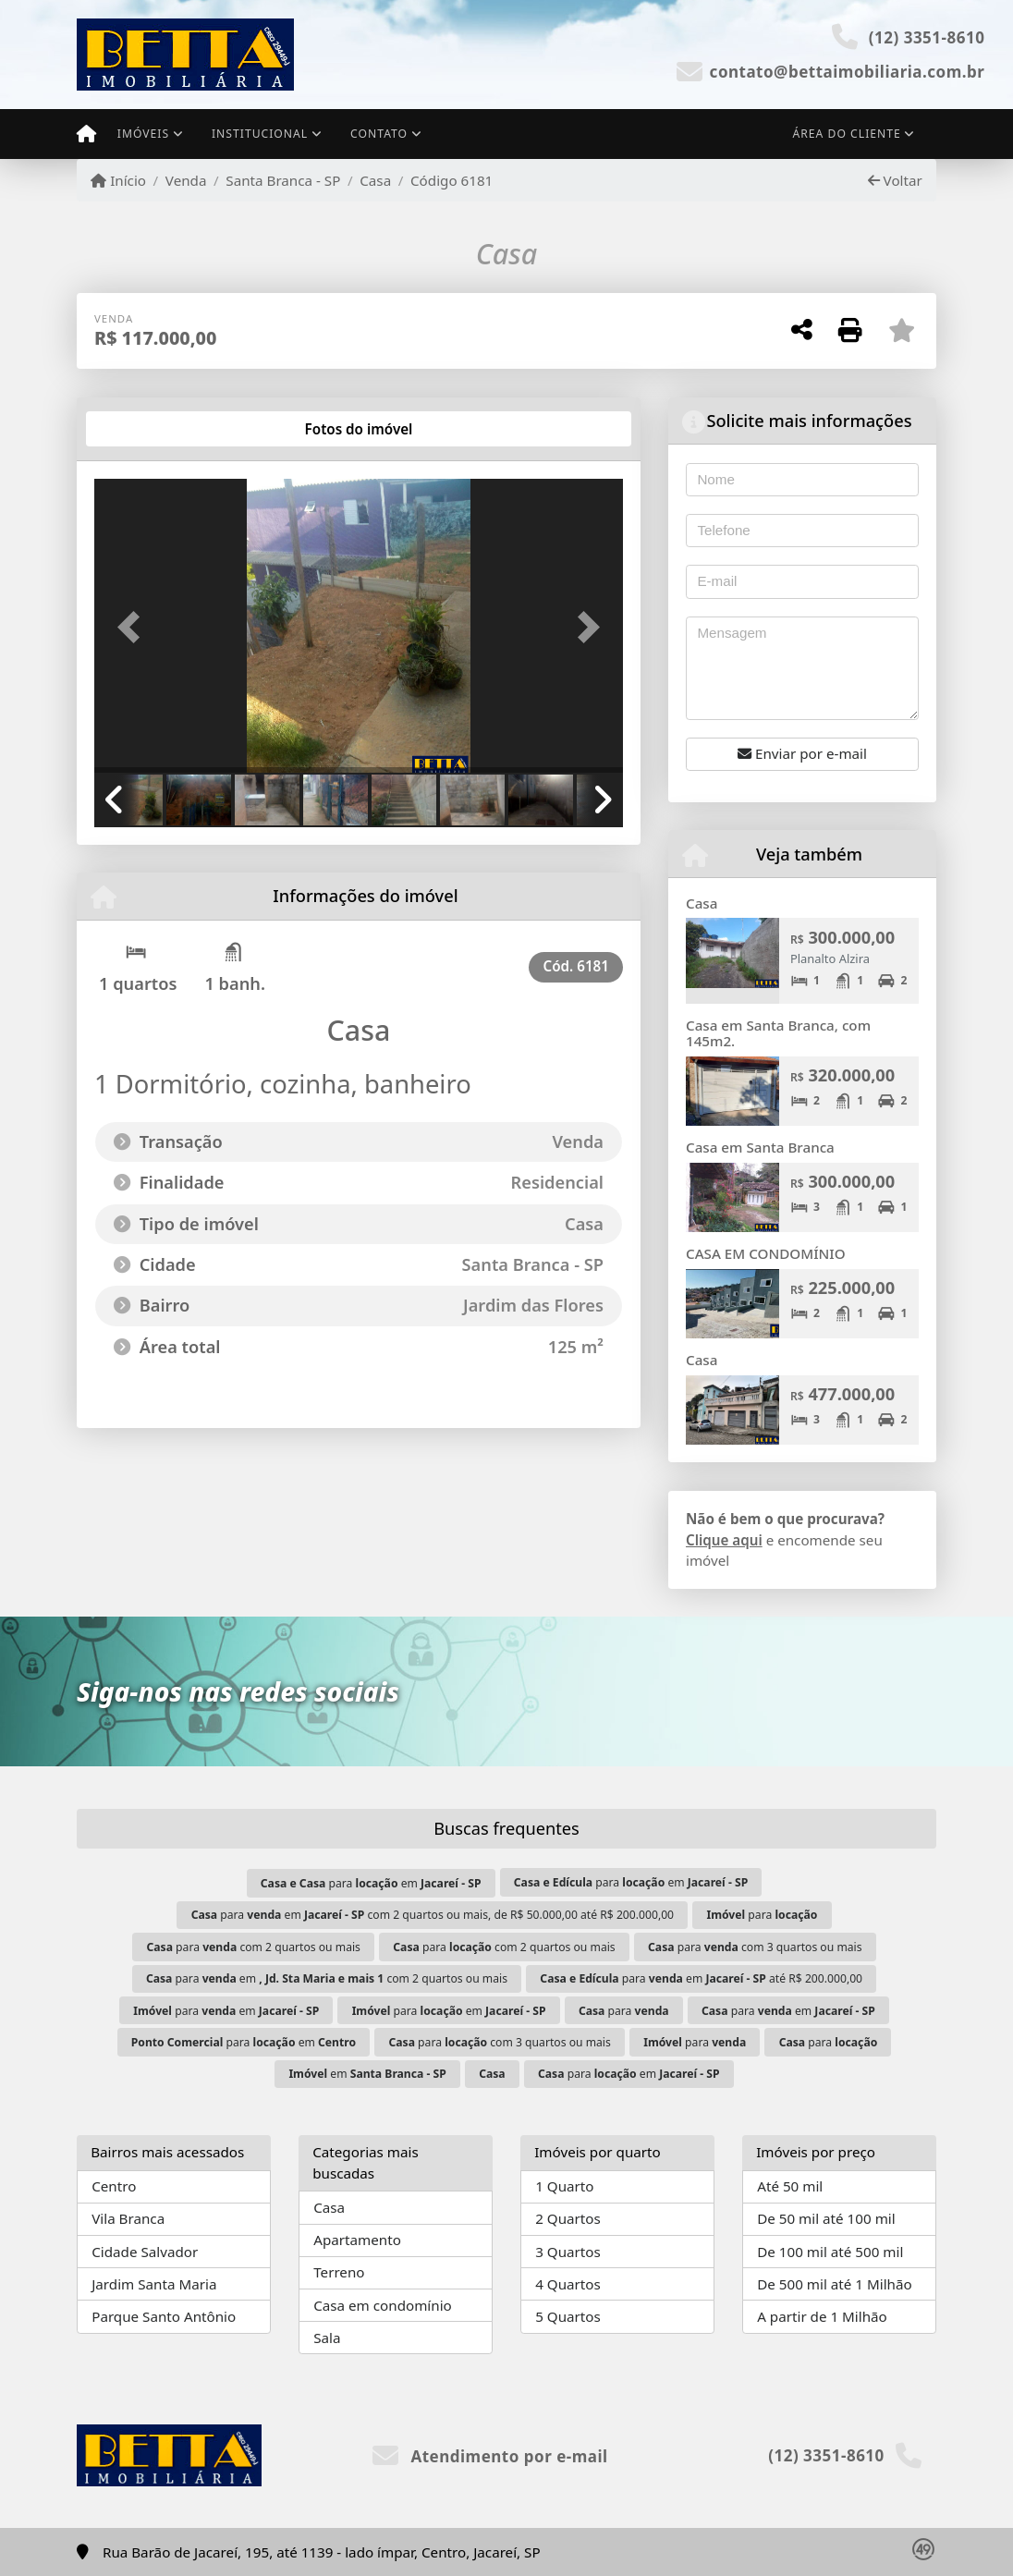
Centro (114, 2186)
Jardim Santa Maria (154, 2284)
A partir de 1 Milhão (822, 2316)
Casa (375, 180)
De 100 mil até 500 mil (830, 2251)
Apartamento (357, 2239)
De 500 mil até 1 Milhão (834, 2284)
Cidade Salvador (145, 2251)
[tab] (154, 428)
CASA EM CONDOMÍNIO (766, 1253)
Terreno (338, 2272)
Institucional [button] (260, 133)
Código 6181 (451, 180)
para (761, 1915)
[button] (134, 627)
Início (118, 180)
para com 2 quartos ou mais (253, 1947)
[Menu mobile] (86, 134)
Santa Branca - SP (283, 180)
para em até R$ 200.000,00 (701, 1978)
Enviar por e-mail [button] (802, 753)
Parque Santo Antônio (164, 2316)
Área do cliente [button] (847, 133)
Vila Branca (128, 2218)
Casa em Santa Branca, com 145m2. (778, 1033)
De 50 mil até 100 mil (826, 2218)
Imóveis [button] (143, 133)
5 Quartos (568, 2316)
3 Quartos (568, 2251)
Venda (186, 180)
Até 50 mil (790, 2186)
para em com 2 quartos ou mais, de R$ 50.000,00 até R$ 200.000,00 (432, 1915)
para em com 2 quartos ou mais (326, 1978)
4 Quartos (568, 2284)
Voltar (895, 180)
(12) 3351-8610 (927, 37)
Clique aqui (724, 1540)
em (366, 2074)
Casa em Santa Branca (760, 1147)
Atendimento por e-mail (490, 2456)
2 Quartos (568, 2218)
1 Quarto (564, 2186)
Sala (326, 2337)
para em (371, 1883)
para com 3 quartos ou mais (755, 1947)
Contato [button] (379, 133)
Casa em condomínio (382, 2305)
